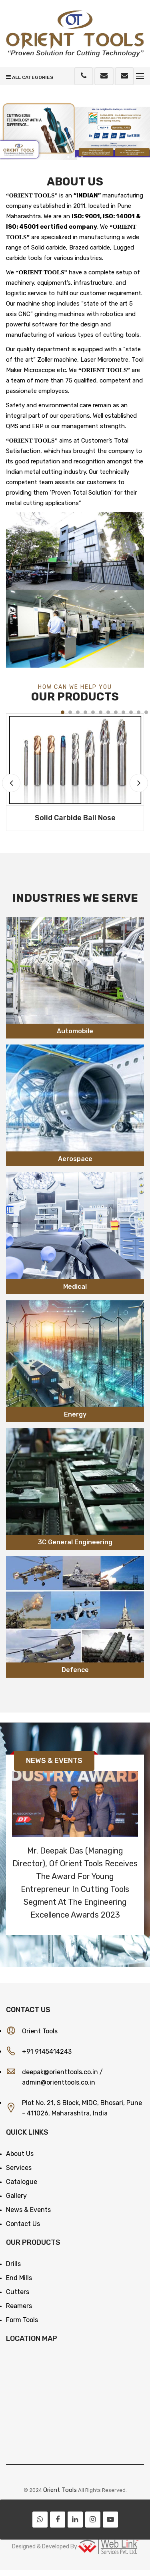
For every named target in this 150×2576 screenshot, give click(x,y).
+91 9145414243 (47, 2051)
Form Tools (22, 2320)
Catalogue (21, 2182)
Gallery (16, 2196)
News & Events (28, 2210)
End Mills (19, 2278)
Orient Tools (60, 2489)
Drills (13, 2264)
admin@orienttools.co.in (58, 2082)
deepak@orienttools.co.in (60, 2072)
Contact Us (23, 2224)
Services (19, 2167)
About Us (20, 2153)
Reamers (19, 2306)
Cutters (17, 2292)
